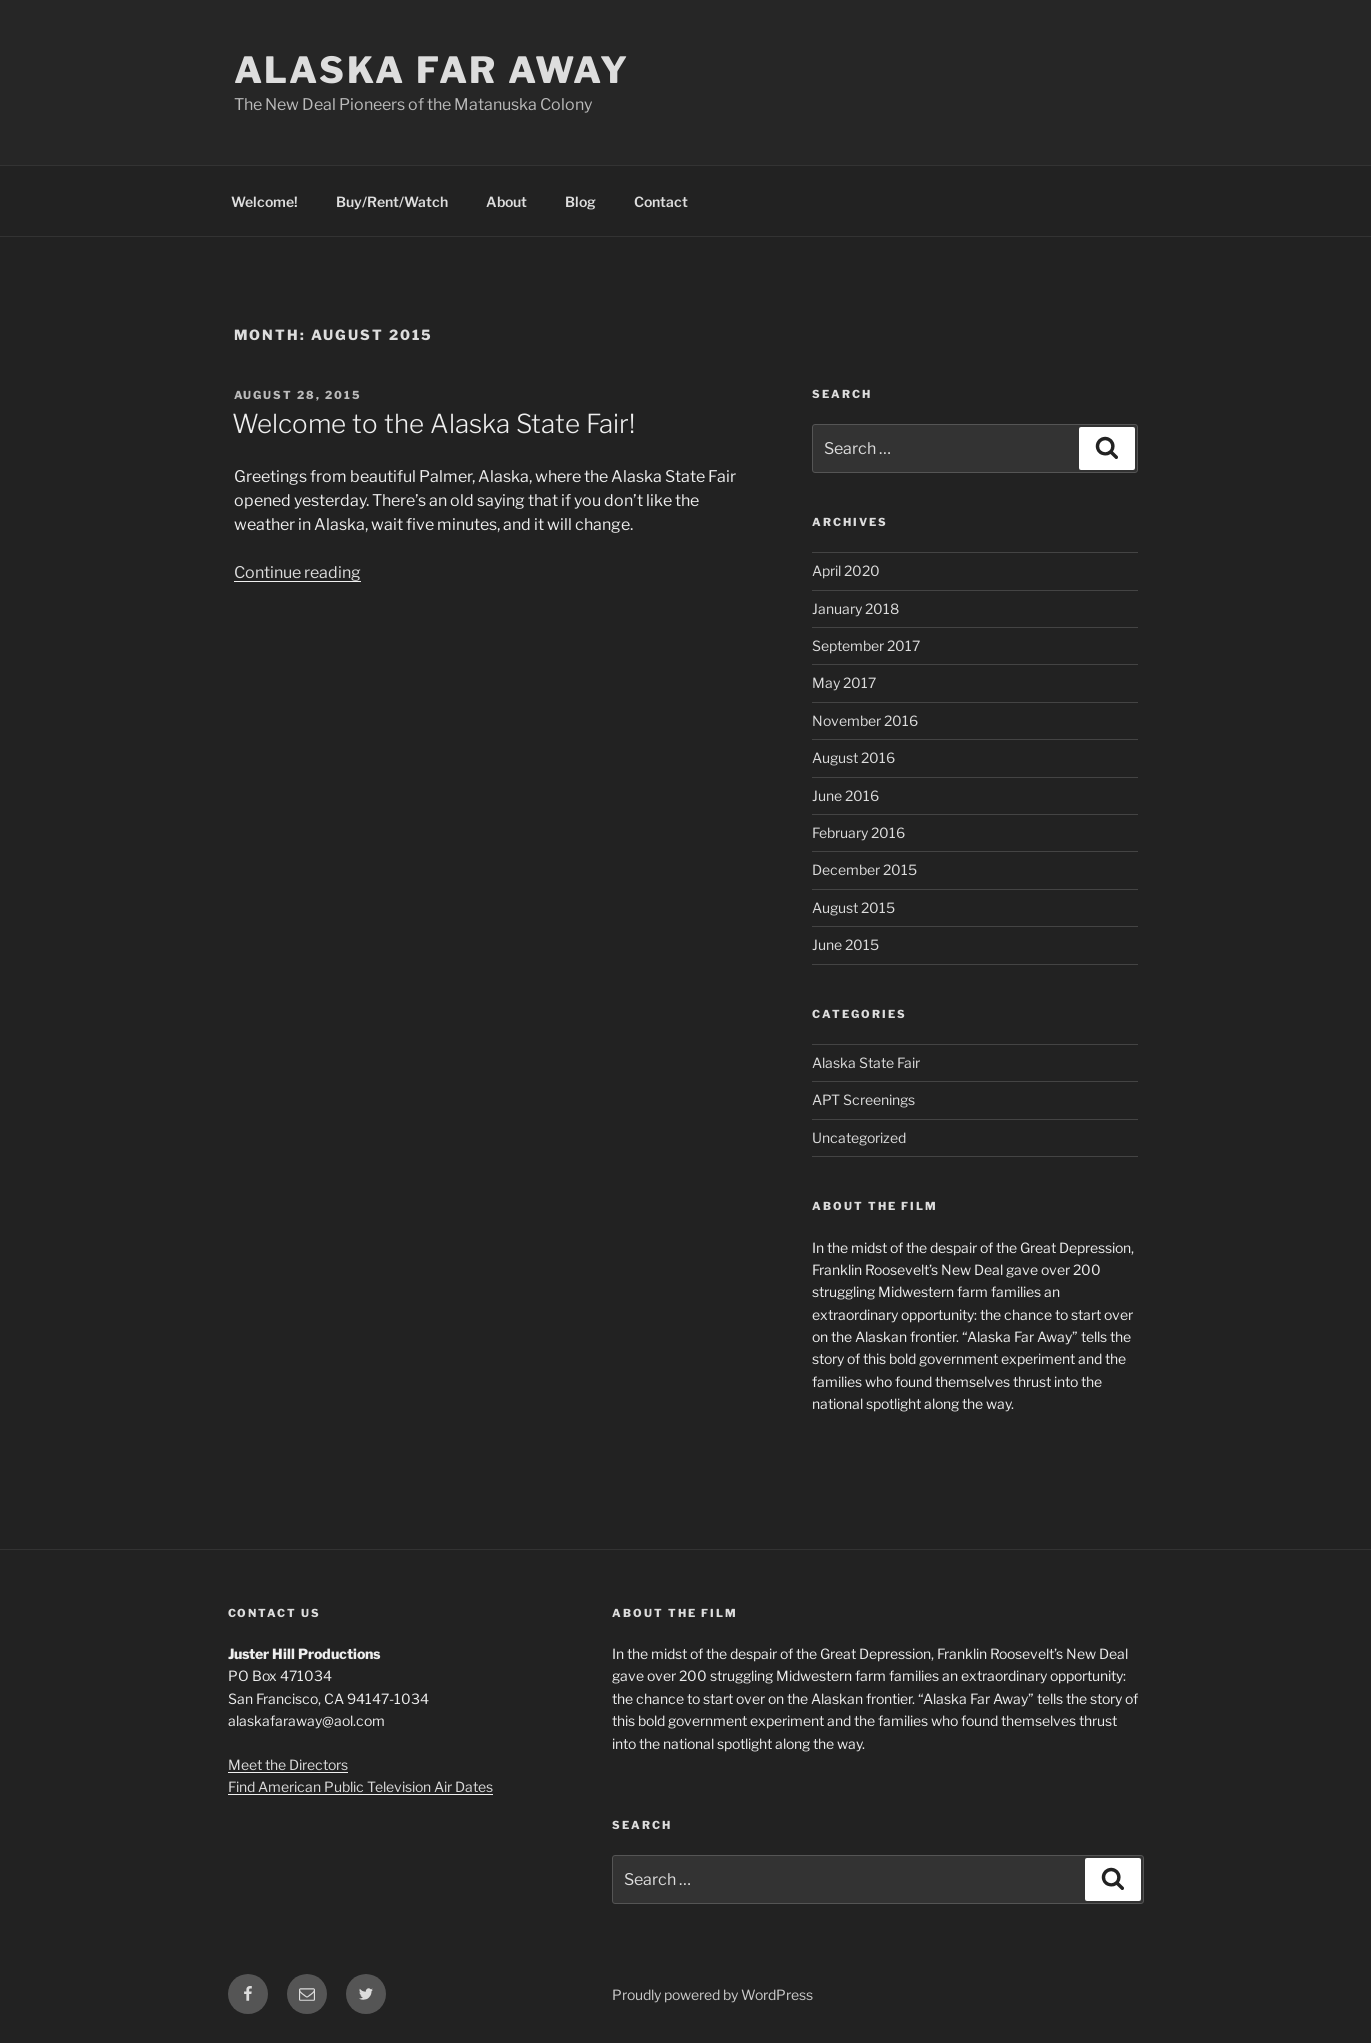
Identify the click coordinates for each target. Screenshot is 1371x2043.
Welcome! (264, 201)
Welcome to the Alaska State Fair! (433, 423)
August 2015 (853, 907)
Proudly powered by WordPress (712, 1994)
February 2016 (858, 832)
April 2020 (846, 570)
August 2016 (853, 757)
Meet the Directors (288, 1764)
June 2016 (845, 795)
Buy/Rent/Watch (392, 201)
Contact (661, 201)
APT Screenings (863, 1099)
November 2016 (865, 720)
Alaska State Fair (866, 1062)
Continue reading (297, 572)
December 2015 (864, 869)
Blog (580, 201)
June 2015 (845, 944)
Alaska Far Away (432, 70)
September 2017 (866, 645)
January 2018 (855, 608)
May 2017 (844, 682)
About (506, 201)
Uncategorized (859, 1137)
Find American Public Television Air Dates (360, 1786)
